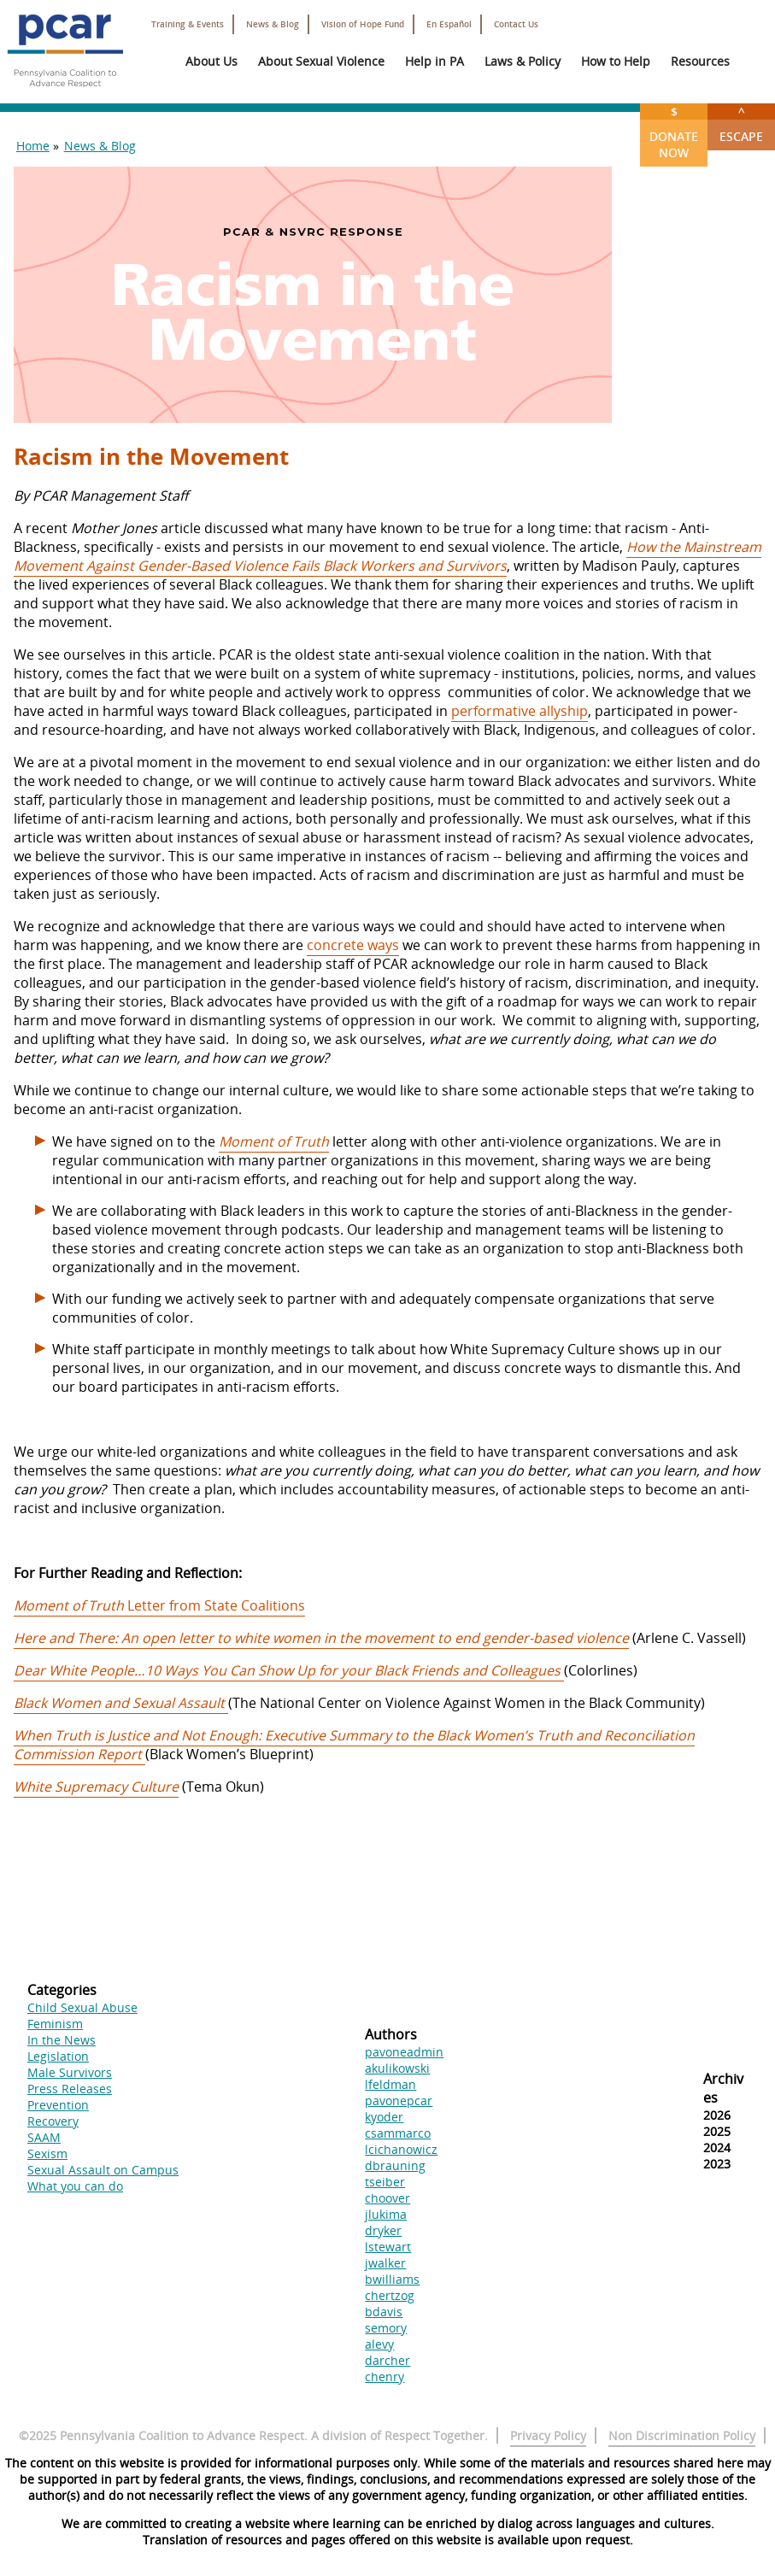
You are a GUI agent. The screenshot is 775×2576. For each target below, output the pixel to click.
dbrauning (395, 2165)
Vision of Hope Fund (362, 24)
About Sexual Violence (321, 61)
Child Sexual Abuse (82, 2007)
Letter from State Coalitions (159, 1605)
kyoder (384, 2117)
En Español (449, 24)
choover (387, 2198)
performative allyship (519, 710)
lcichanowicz (401, 2149)
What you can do (75, 2186)
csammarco (398, 2133)
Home (33, 146)
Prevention (58, 2105)
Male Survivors (69, 2072)
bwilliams (392, 2279)
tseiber (385, 2182)
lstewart (388, 2247)
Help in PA (434, 61)
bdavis (383, 2311)
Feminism (55, 2024)
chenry (384, 2376)
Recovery (53, 2121)
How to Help (615, 61)
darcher (387, 2360)
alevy (379, 2344)
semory (386, 2328)
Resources (700, 61)
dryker (383, 2230)
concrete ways (353, 945)
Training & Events (187, 24)
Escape (741, 123)
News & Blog (272, 24)
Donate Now (673, 132)
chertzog (389, 2295)
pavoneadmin (404, 2052)
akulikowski (397, 2068)
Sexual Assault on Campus (103, 2170)
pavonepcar (398, 2100)
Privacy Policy (548, 2435)
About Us (211, 61)
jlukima (386, 2214)
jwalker (385, 2263)
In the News (61, 2040)
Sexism (47, 2153)
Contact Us (516, 24)
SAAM (44, 2137)
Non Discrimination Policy (681, 2435)
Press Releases (69, 2088)
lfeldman (390, 2084)
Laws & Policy (522, 61)
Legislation (58, 2056)
